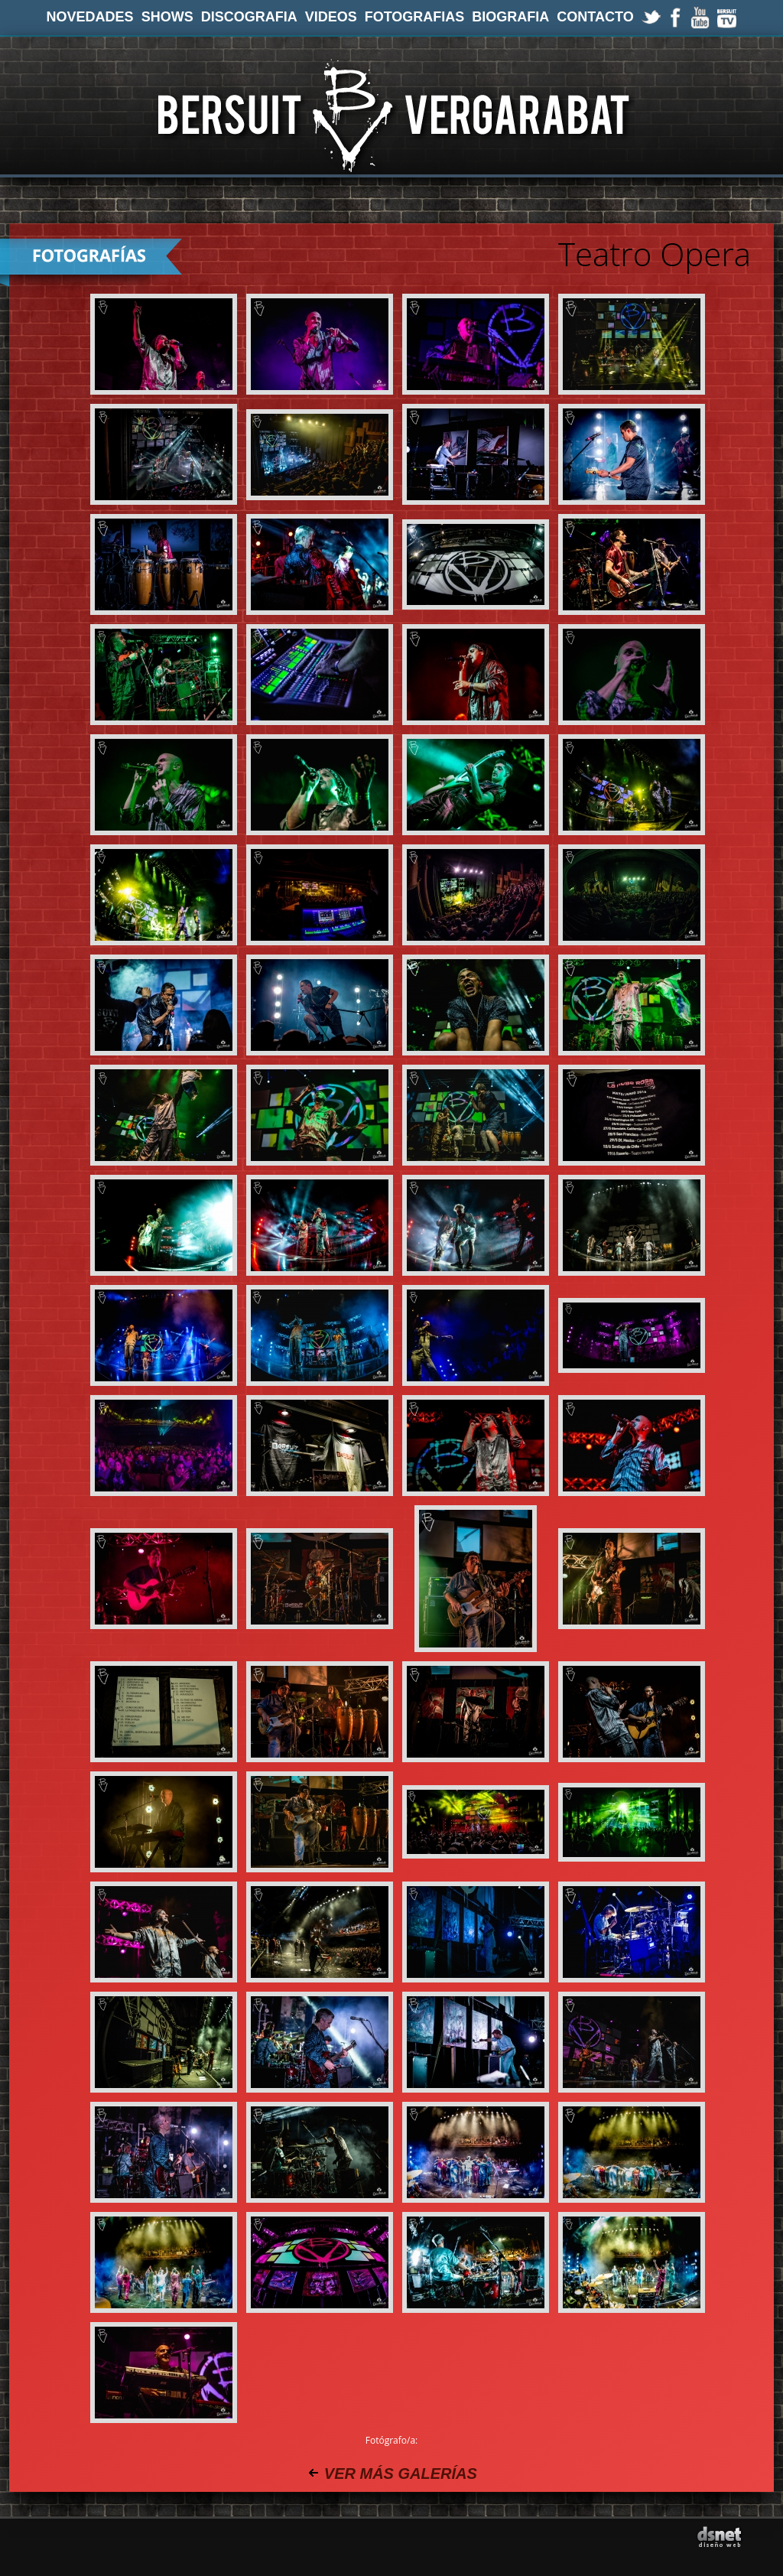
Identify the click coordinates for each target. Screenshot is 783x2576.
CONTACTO (595, 16)
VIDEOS (331, 16)
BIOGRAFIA (510, 16)
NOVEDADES (90, 16)
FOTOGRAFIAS (415, 16)
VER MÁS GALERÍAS (400, 2473)
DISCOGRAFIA (249, 16)
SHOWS (167, 16)
